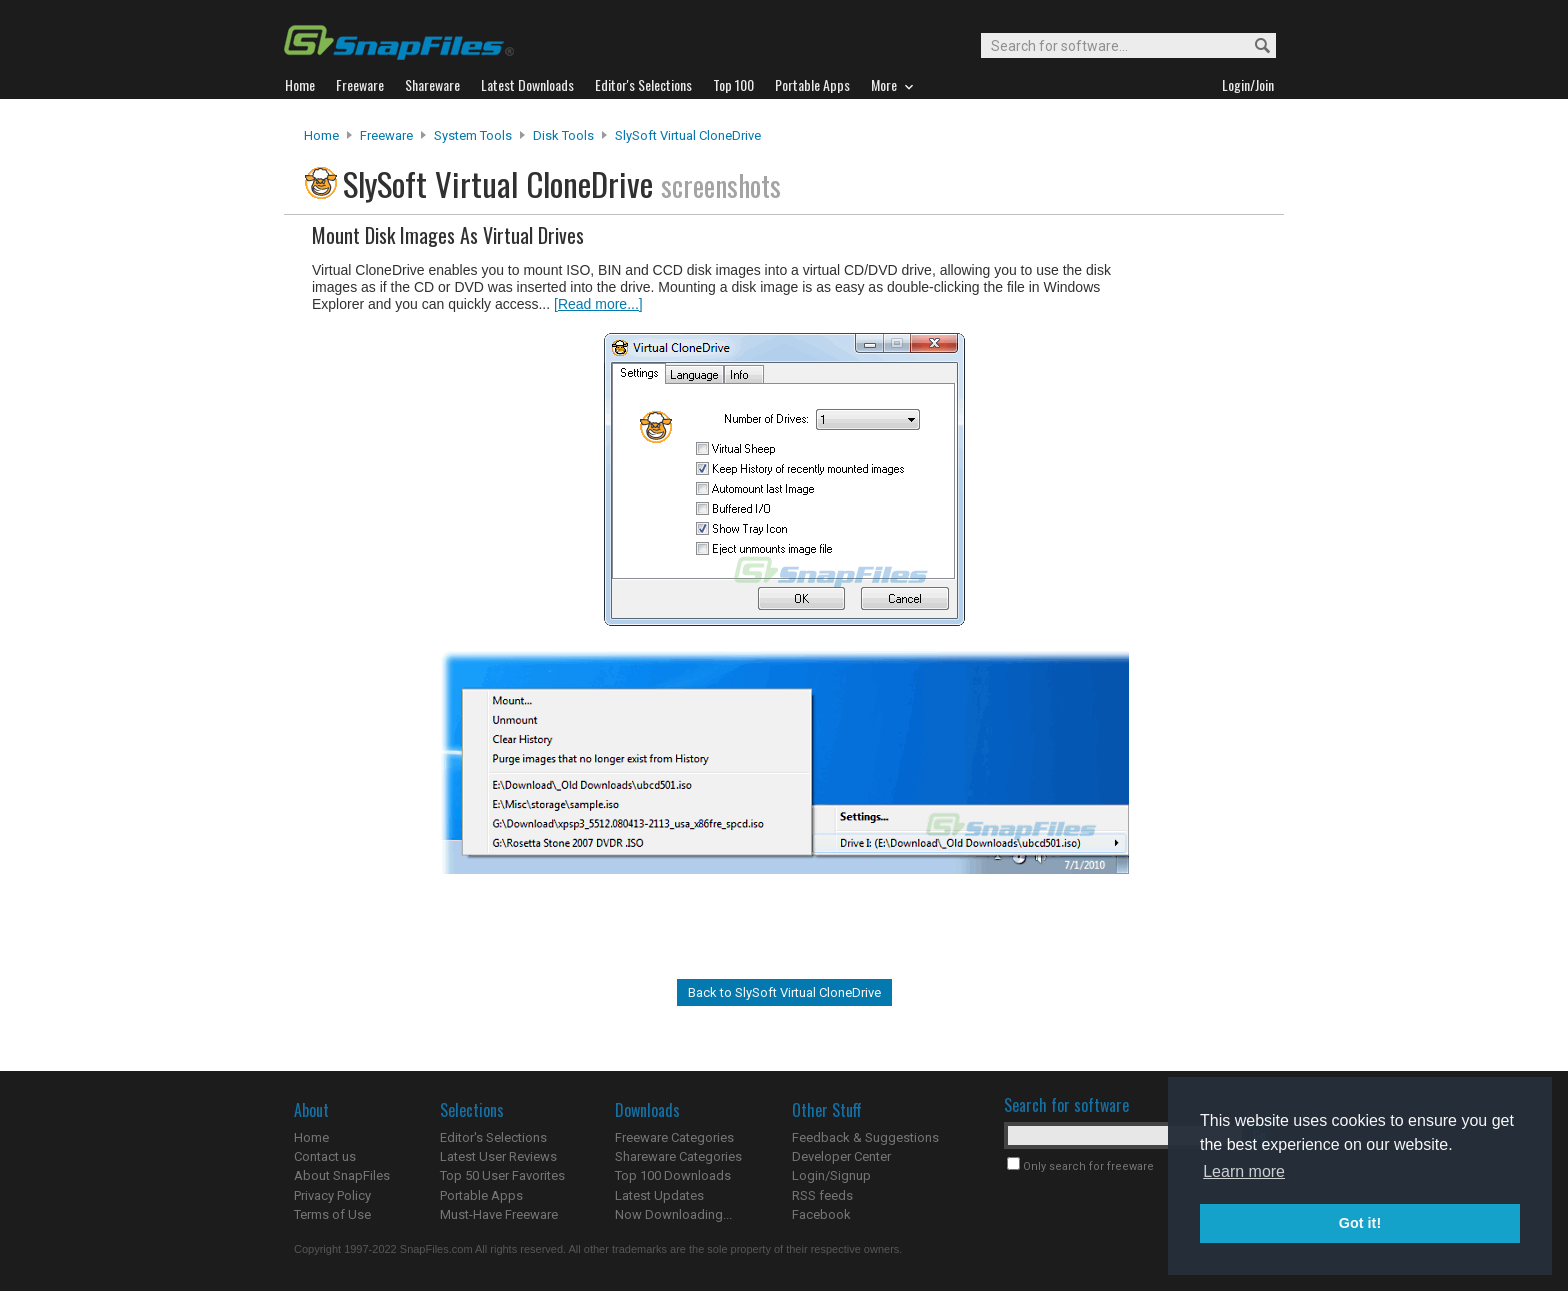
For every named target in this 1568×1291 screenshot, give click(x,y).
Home (321, 135)
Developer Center (841, 1156)
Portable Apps (481, 1195)
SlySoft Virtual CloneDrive (688, 135)
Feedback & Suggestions (865, 1137)
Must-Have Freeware (499, 1214)
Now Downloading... (673, 1214)
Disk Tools (563, 135)
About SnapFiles (342, 1175)
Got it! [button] (1360, 1223)
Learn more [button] (1244, 1171)
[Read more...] (598, 304)
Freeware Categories (674, 1137)
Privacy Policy (332, 1195)
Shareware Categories (678, 1156)
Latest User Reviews (498, 1156)
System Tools (473, 135)
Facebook (821, 1214)
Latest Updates (659, 1195)
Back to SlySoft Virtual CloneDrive (784, 992)
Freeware (386, 135)
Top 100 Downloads (673, 1175)
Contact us (325, 1156)
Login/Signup (831, 1175)
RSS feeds (822, 1195)
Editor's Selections (493, 1137)
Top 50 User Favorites (502, 1175)
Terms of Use (332, 1214)
